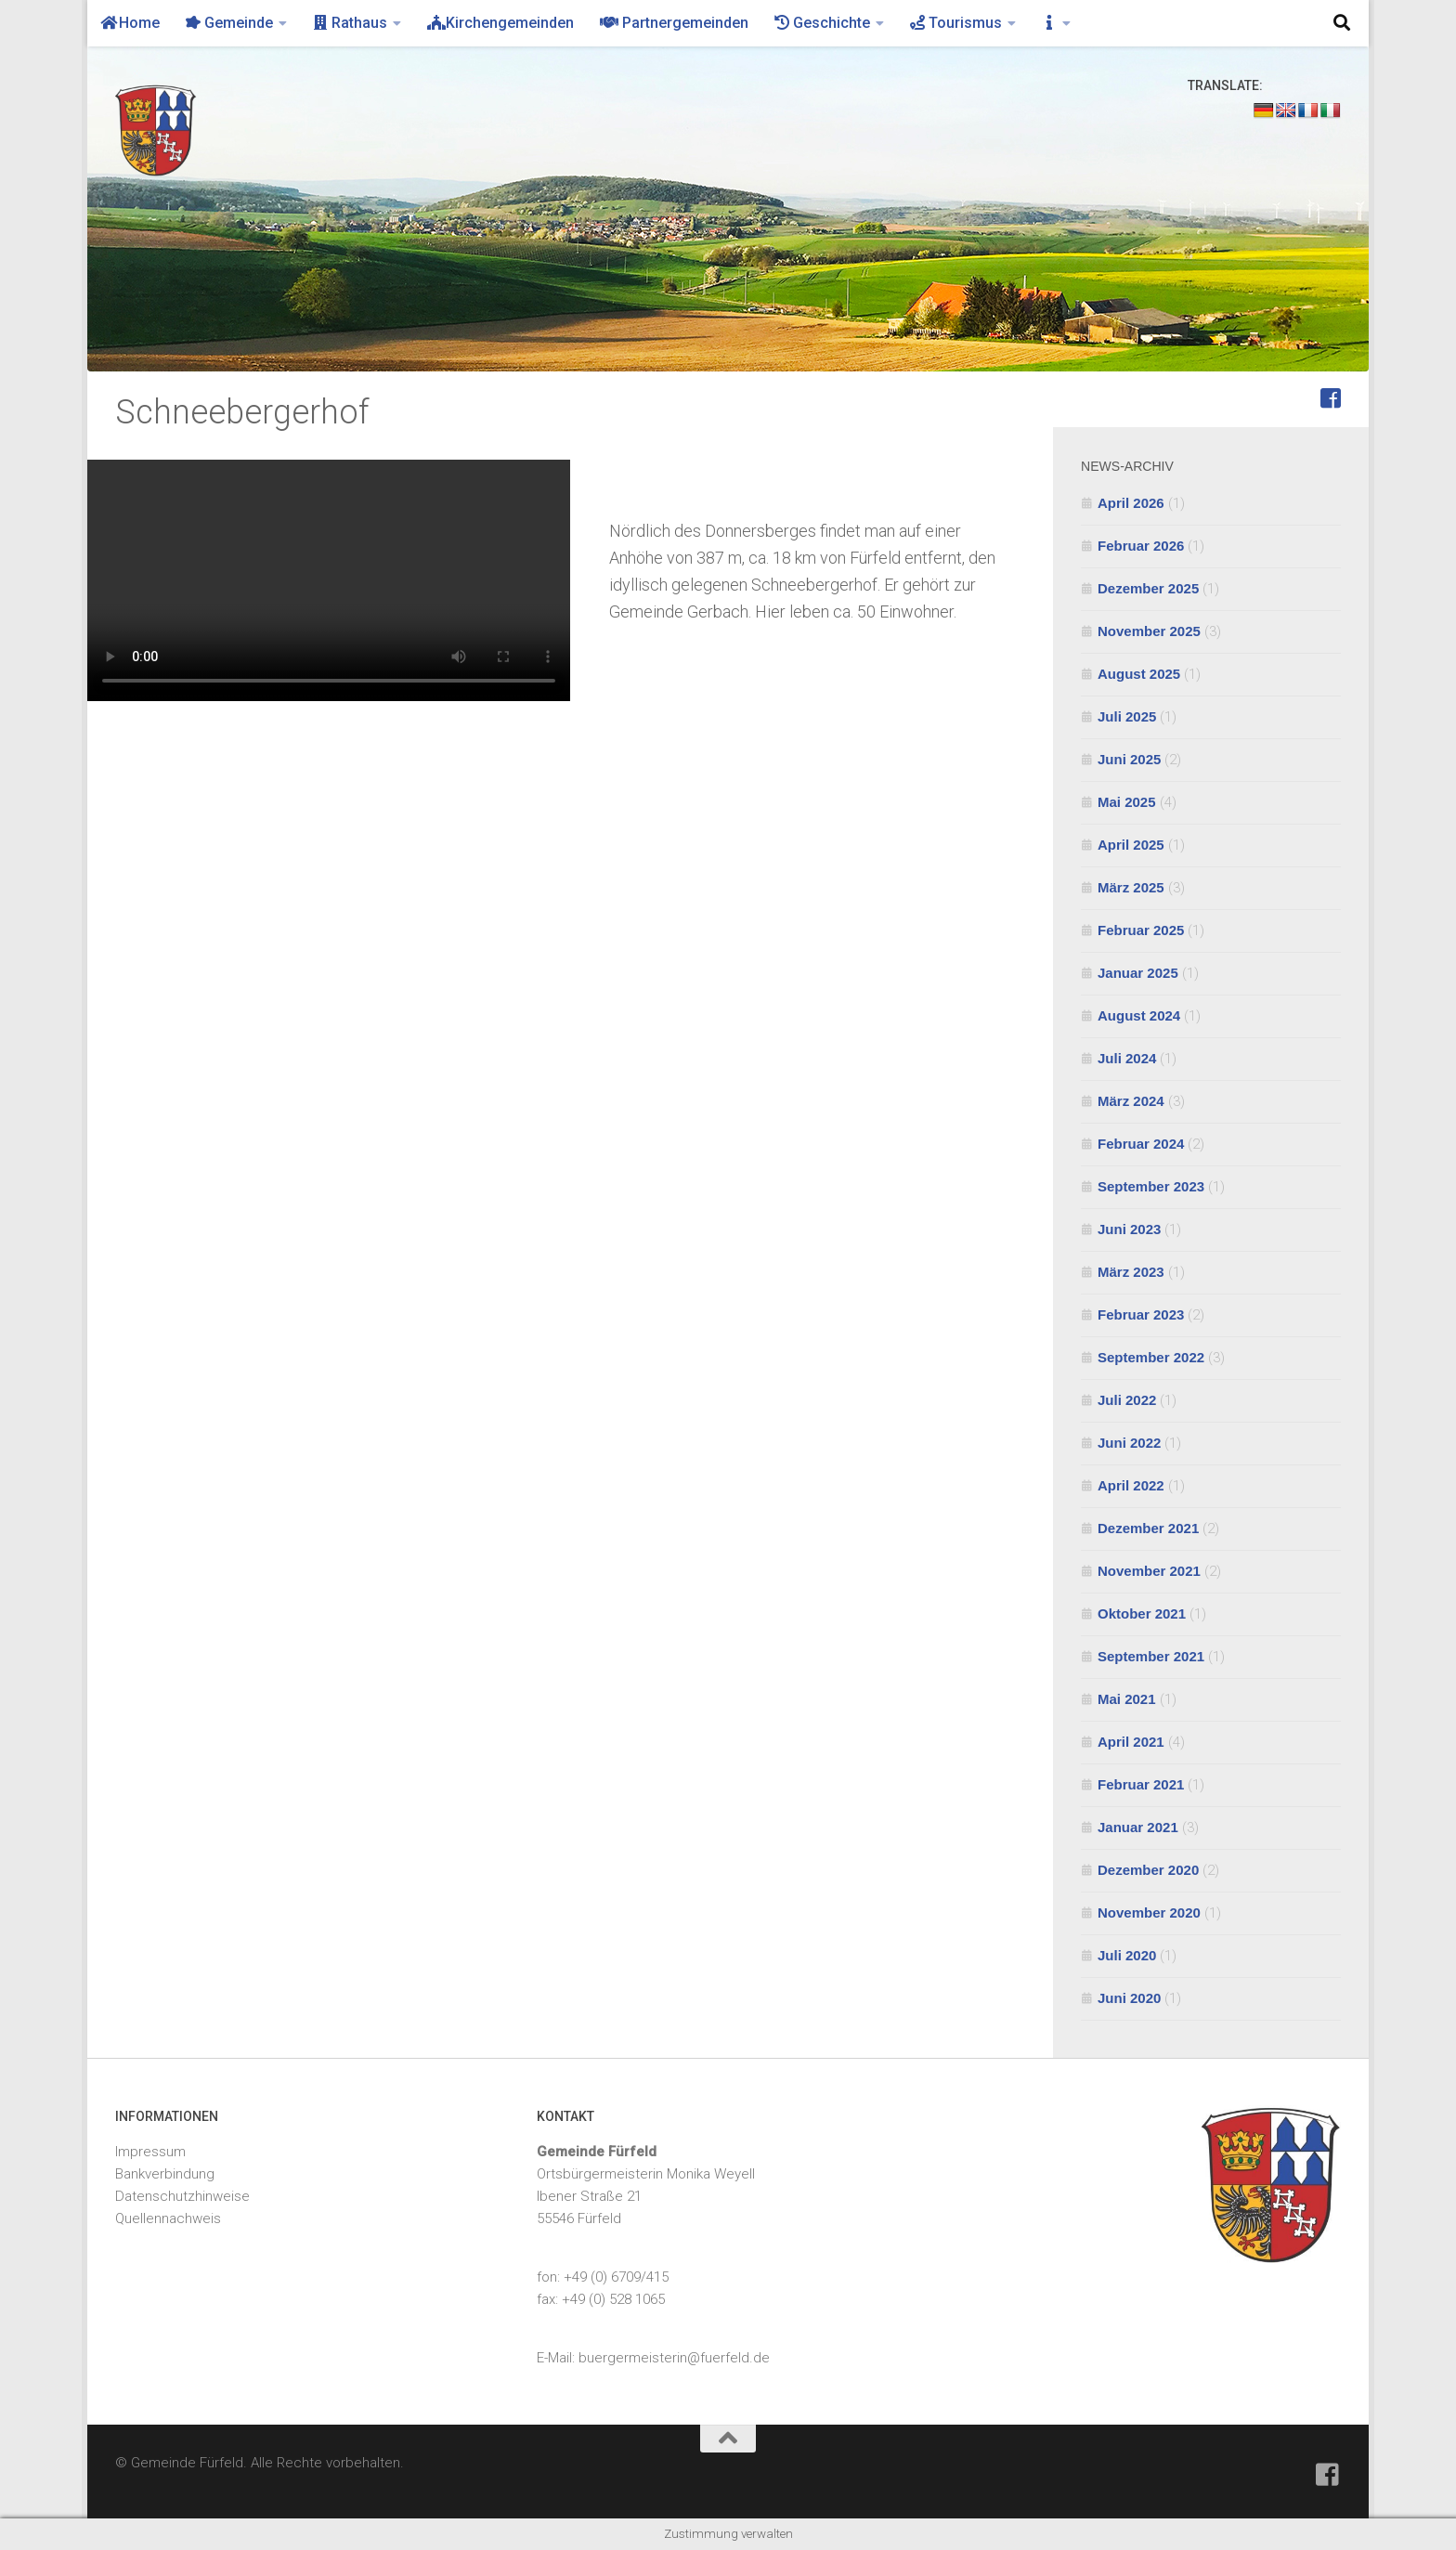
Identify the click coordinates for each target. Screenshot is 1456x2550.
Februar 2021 (1141, 1784)
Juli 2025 (1127, 716)
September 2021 (1151, 1656)
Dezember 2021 (1148, 1528)
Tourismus (956, 23)
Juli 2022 (1127, 1400)
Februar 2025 (1141, 930)
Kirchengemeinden (500, 23)
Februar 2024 (1141, 1143)
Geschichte (822, 23)
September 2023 (1151, 1186)
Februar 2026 (1141, 545)
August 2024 (1139, 1015)
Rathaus (350, 23)
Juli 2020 (1127, 1955)
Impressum (150, 2151)
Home (130, 23)
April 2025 (1131, 844)
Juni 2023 (1129, 1229)
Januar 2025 (1138, 973)
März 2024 (1131, 1101)
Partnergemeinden (674, 23)
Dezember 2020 (1148, 1870)
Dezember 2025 (1148, 588)
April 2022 (1131, 1485)
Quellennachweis (168, 2218)
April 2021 (1131, 1742)
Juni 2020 (1129, 1998)
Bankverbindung (164, 2174)
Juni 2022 (1129, 1443)
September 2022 (1151, 1357)
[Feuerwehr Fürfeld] (1330, 398)
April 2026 (1131, 503)
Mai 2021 (1127, 1699)
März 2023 (1131, 1272)
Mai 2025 (1127, 802)
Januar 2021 (1138, 1827)
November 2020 (1149, 1912)
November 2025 (1149, 631)
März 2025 (1131, 887)
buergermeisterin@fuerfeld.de (674, 2357)
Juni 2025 (1129, 759)
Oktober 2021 (1142, 1613)
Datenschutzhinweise (182, 2196)
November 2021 (1149, 1571)
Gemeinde (229, 23)
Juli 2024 (1127, 1058)
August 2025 (1139, 674)
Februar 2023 (1141, 1314)
